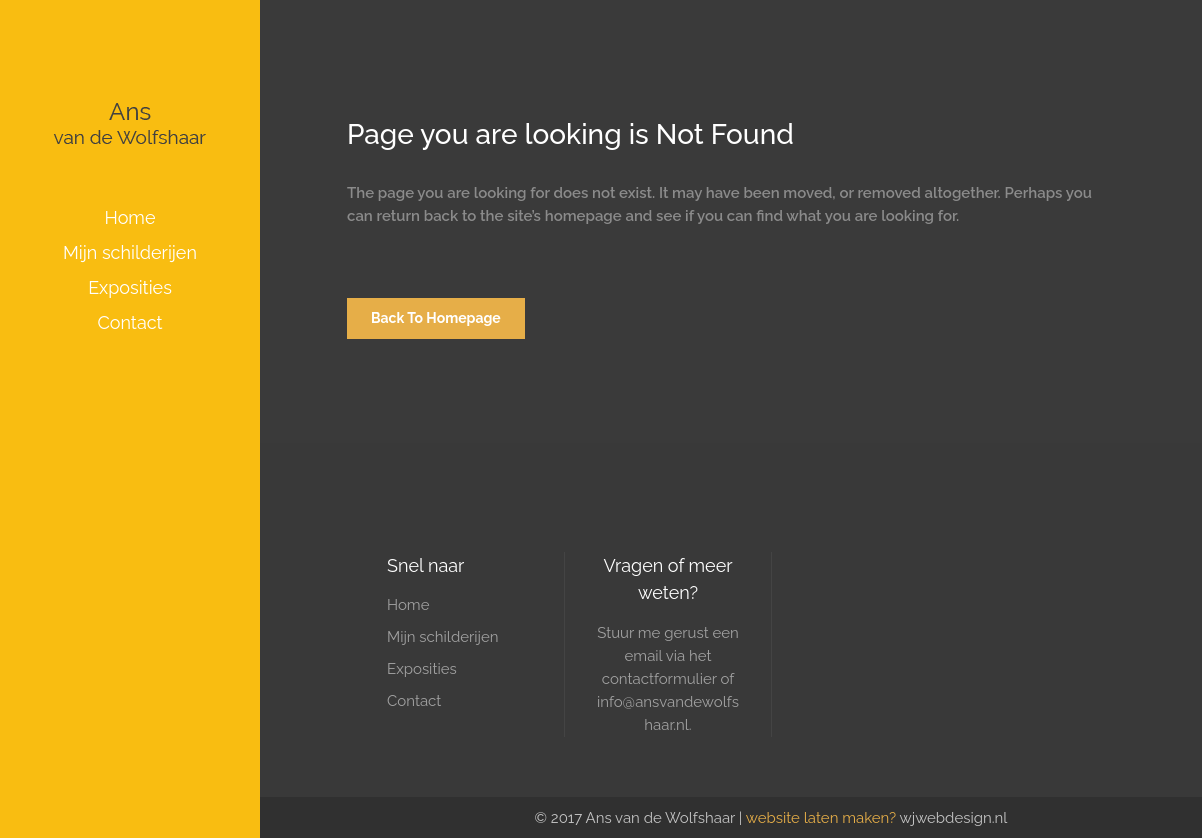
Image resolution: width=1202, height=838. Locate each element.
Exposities (422, 669)
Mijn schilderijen (443, 637)
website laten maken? (821, 818)
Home (408, 605)
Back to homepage (436, 318)
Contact (414, 701)
